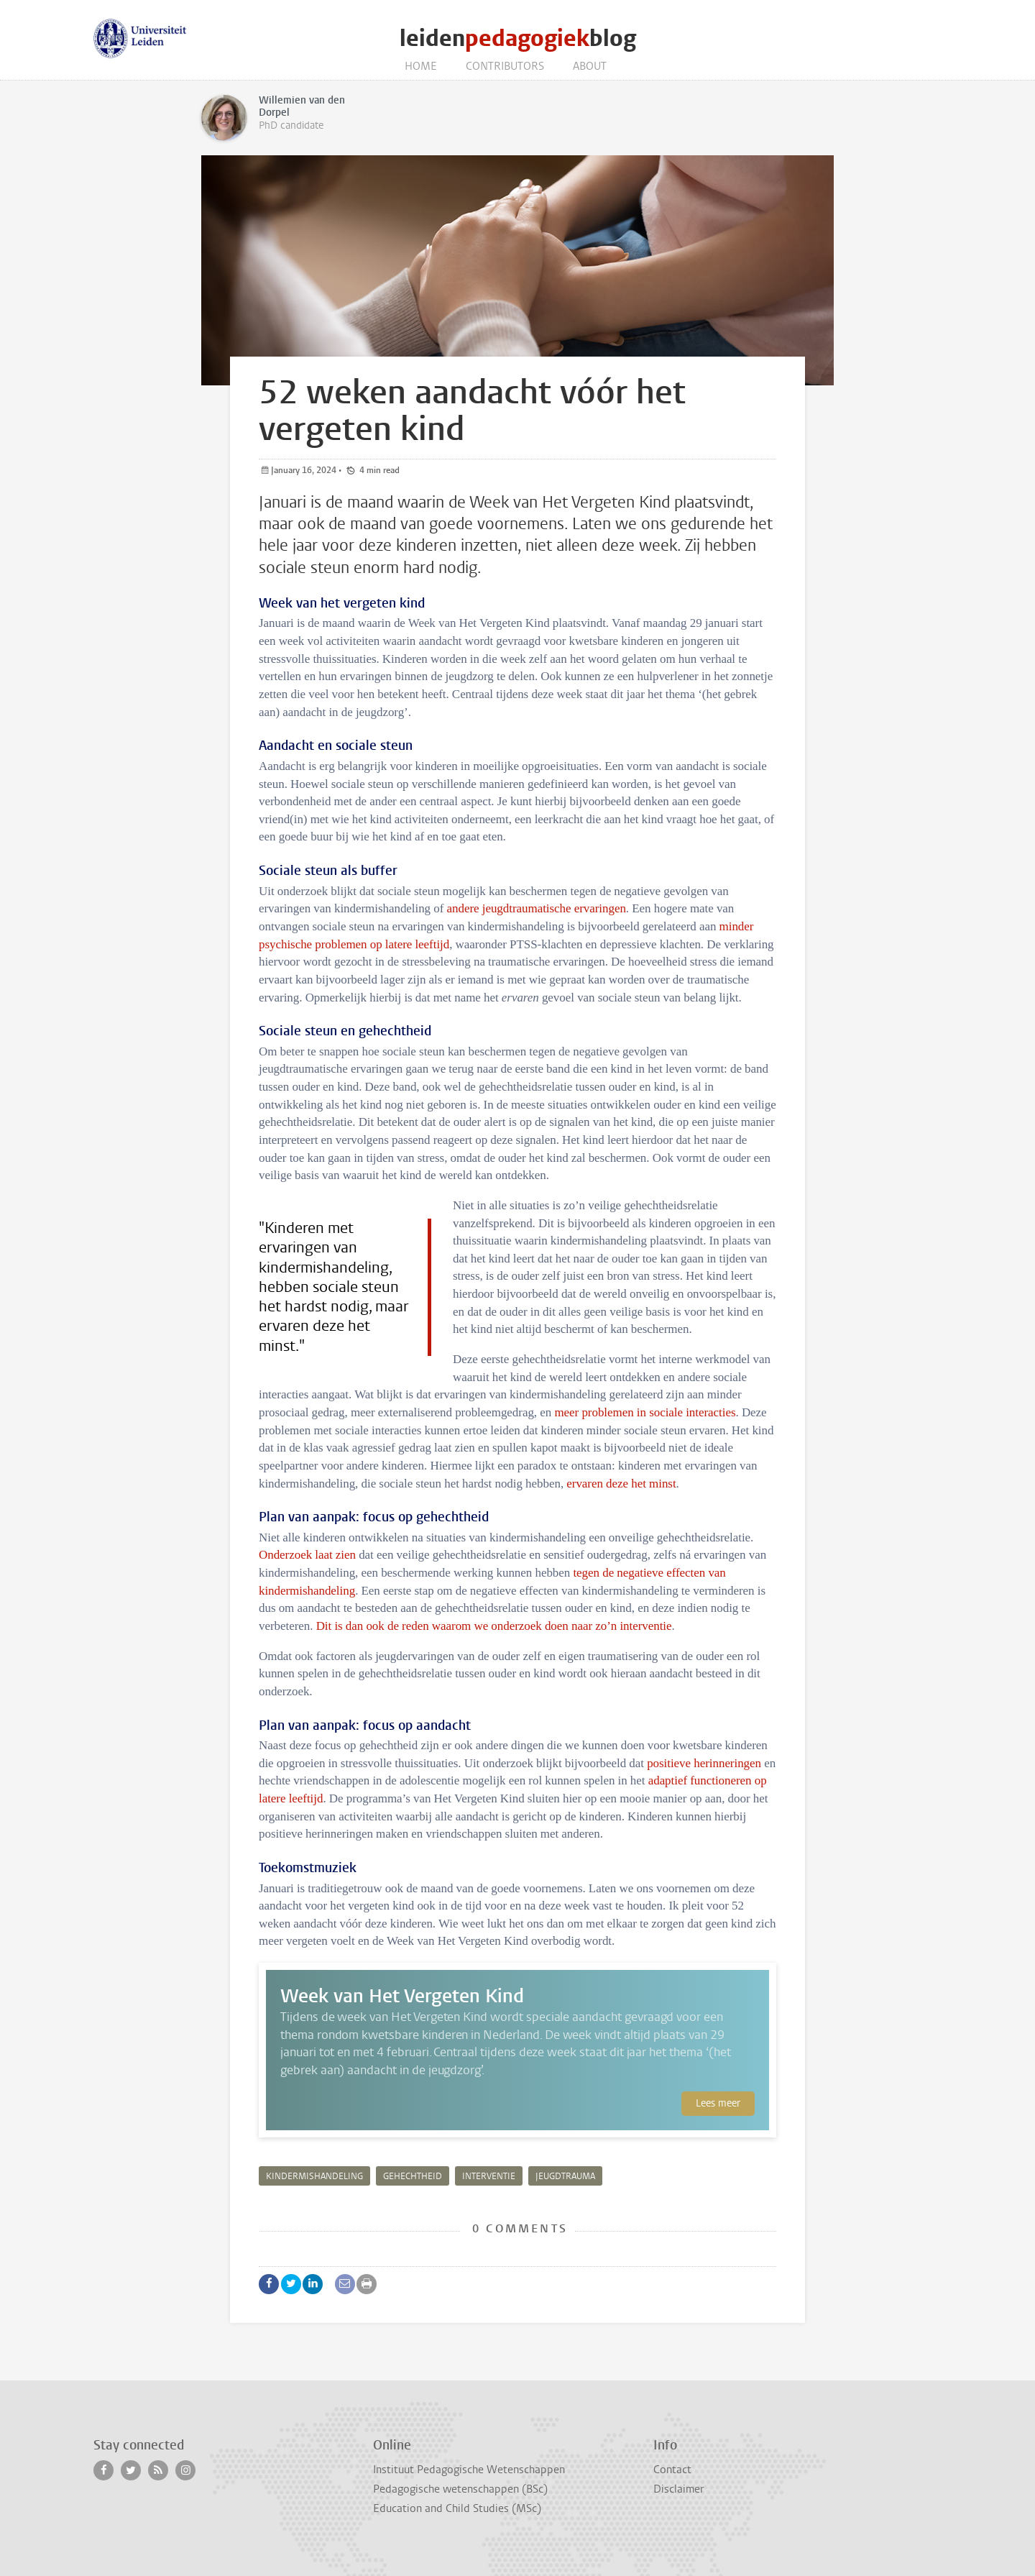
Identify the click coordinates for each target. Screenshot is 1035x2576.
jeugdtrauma (565, 2176)
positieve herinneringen (704, 1763)
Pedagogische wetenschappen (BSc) (460, 2489)
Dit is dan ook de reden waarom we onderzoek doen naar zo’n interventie (494, 1626)
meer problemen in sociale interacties (644, 1412)
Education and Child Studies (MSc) (457, 2508)
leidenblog (518, 38)
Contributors (505, 66)
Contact (672, 2469)
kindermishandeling (314, 2176)
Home (421, 66)
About (590, 66)
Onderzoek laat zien (307, 1555)
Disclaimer (678, 2489)
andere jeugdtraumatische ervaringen (536, 908)
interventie (488, 2176)
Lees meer (718, 2103)
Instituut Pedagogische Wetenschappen (469, 2469)
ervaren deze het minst (621, 1483)
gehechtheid (412, 2176)
